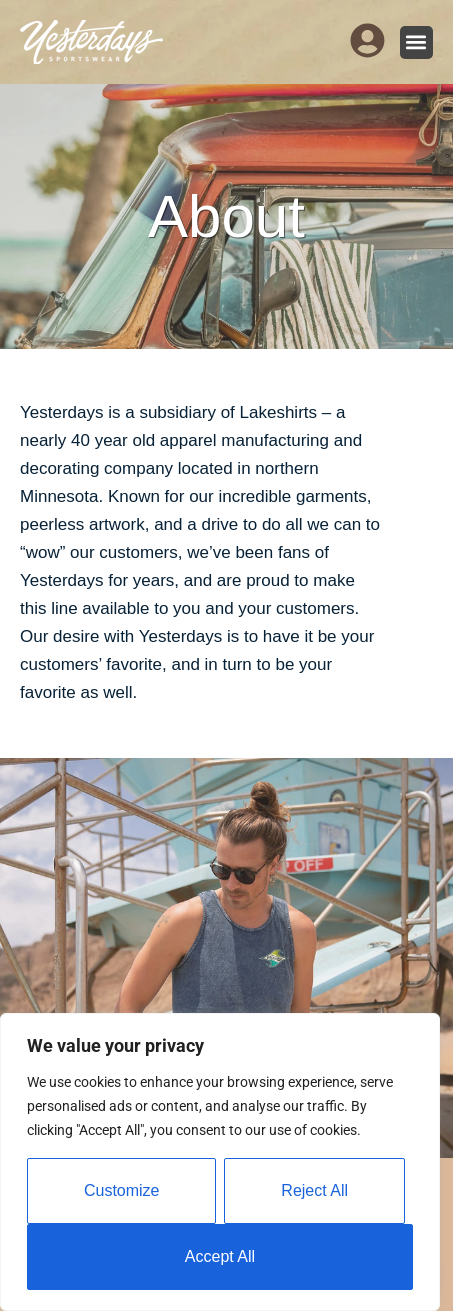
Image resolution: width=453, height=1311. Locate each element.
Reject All (314, 1190)
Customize (122, 1190)
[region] (220, 1162)
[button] (416, 42)
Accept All (220, 1256)
